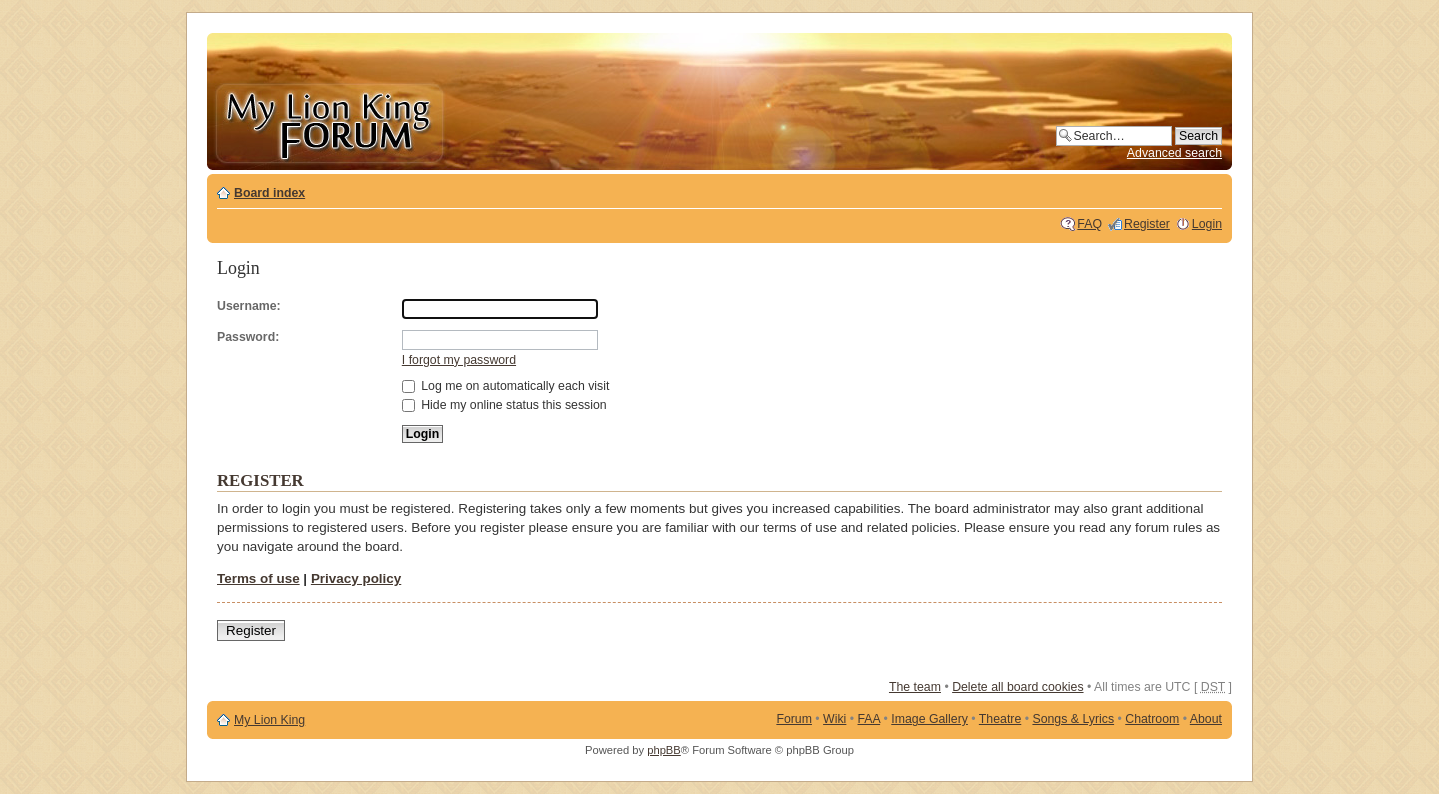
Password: (248, 337)
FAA (869, 719)
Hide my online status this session (504, 405)
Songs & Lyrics (1073, 719)
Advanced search (1174, 153)
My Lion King (269, 720)
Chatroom (1152, 719)
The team (915, 687)
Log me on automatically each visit (506, 386)
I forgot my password (459, 360)
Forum (794, 719)
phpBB (664, 750)
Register (1147, 224)
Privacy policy (356, 578)
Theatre (1000, 719)
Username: (249, 306)
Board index (269, 193)
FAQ (1089, 224)
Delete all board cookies (1017, 687)
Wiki (834, 719)
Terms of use (258, 578)
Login (1207, 224)
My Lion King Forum (329, 121)
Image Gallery (929, 719)
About (1206, 719)
